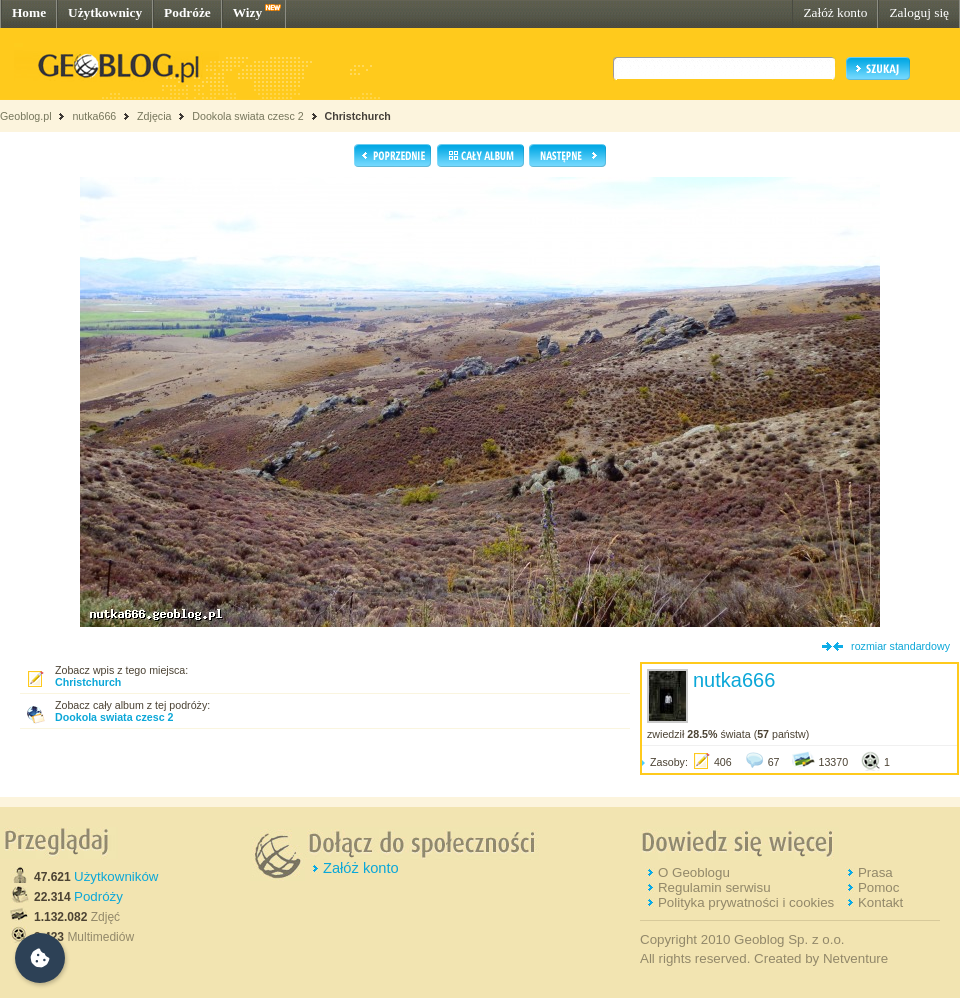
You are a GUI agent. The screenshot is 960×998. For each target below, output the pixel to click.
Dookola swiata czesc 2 (247, 116)
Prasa (875, 872)
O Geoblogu (694, 872)
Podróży (98, 896)
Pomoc (878, 887)
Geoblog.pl (26, 116)
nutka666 (94, 116)
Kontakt (880, 902)
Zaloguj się (919, 12)
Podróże (187, 12)
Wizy (247, 12)
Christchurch (358, 116)
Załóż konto (835, 12)
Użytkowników (116, 876)
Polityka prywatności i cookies (746, 902)
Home (29, 12)
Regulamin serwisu (714, 887)
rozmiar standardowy (900, 646)
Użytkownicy (105, 12)
